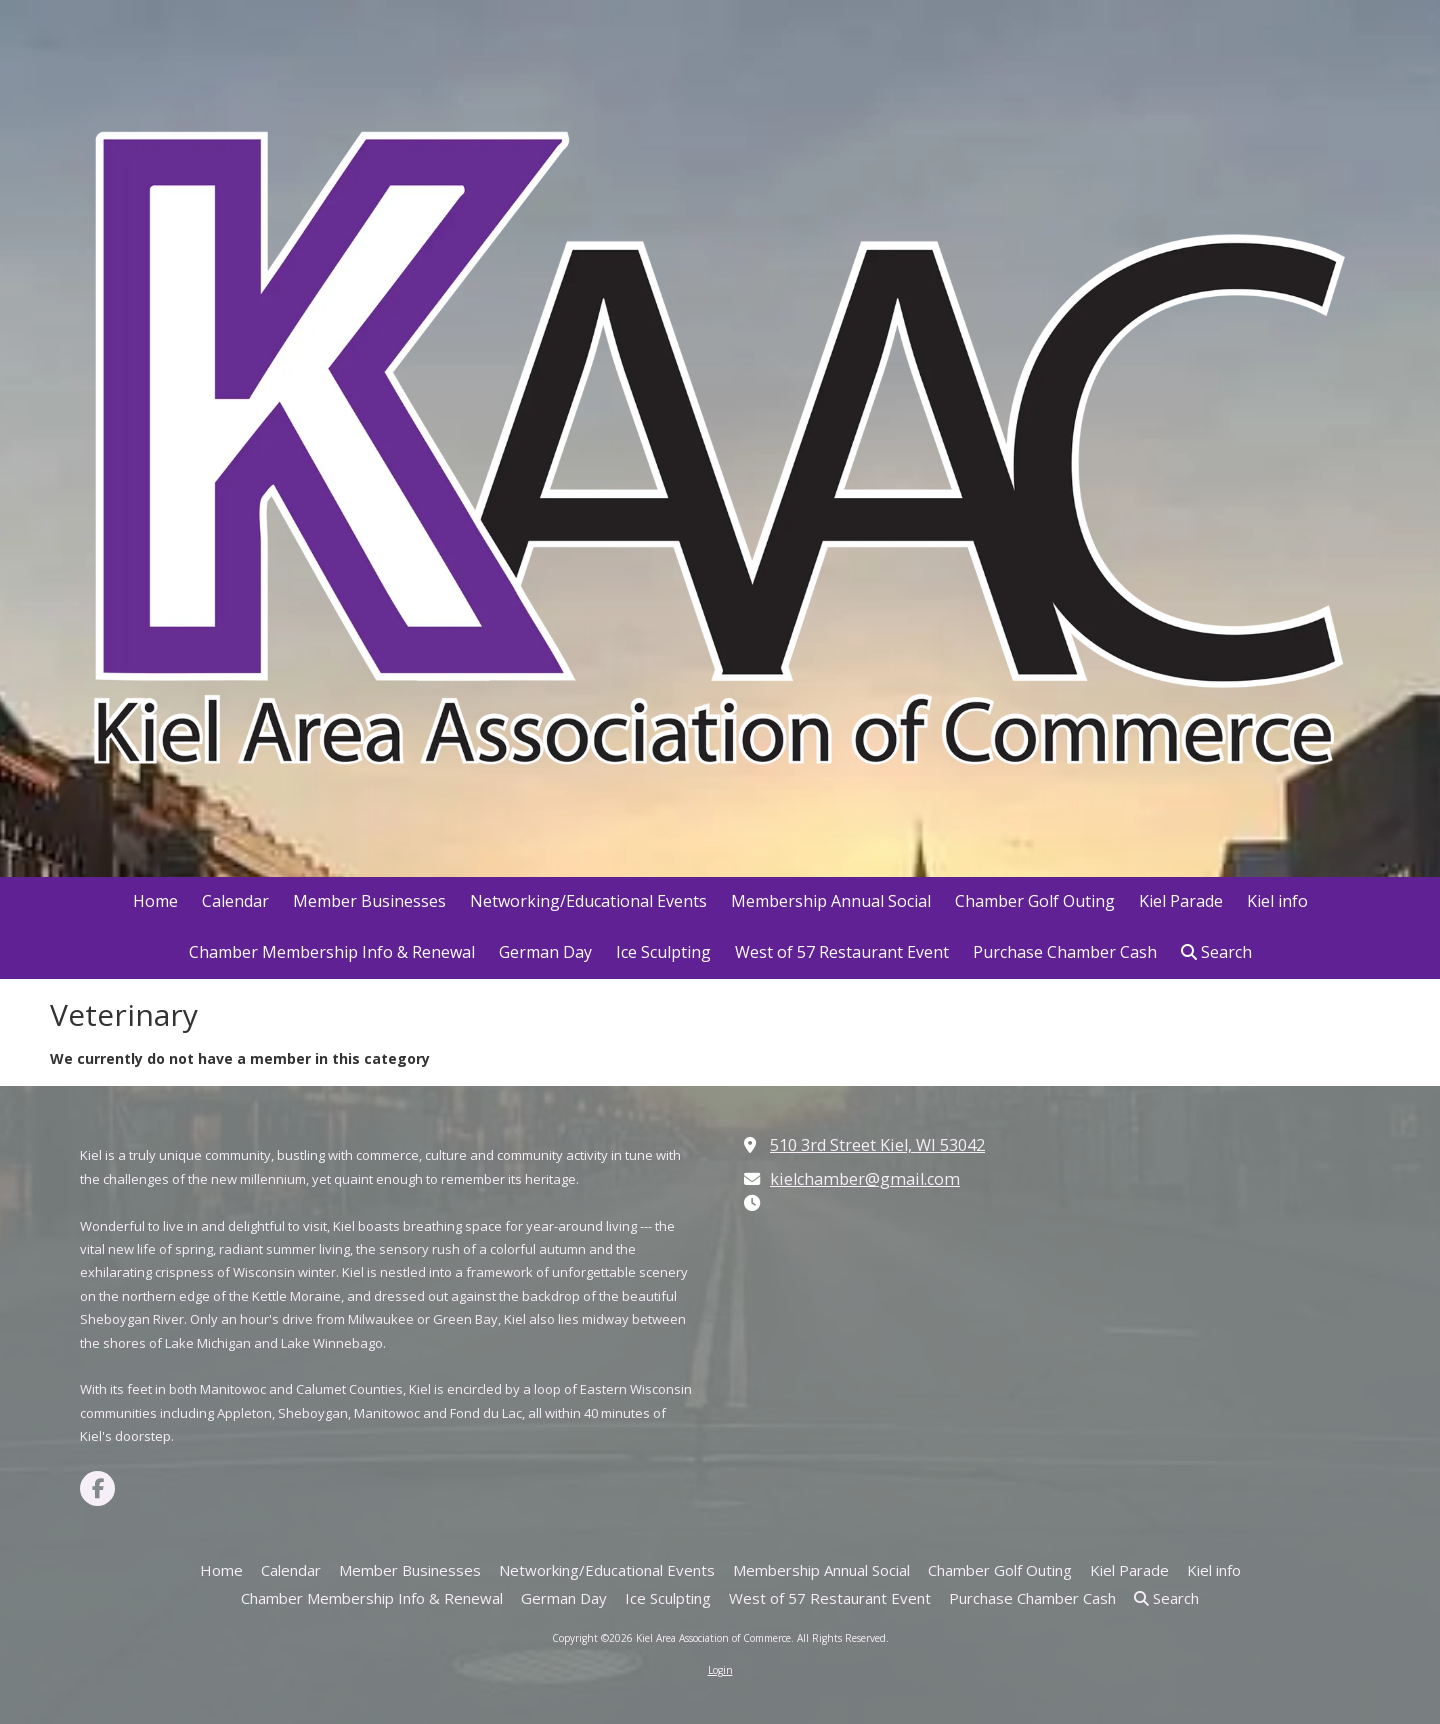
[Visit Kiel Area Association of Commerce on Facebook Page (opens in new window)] (97, 1488)
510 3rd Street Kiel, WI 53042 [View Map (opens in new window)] (877, 1145)
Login (720, 1670)
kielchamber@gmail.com (865, 1179)
